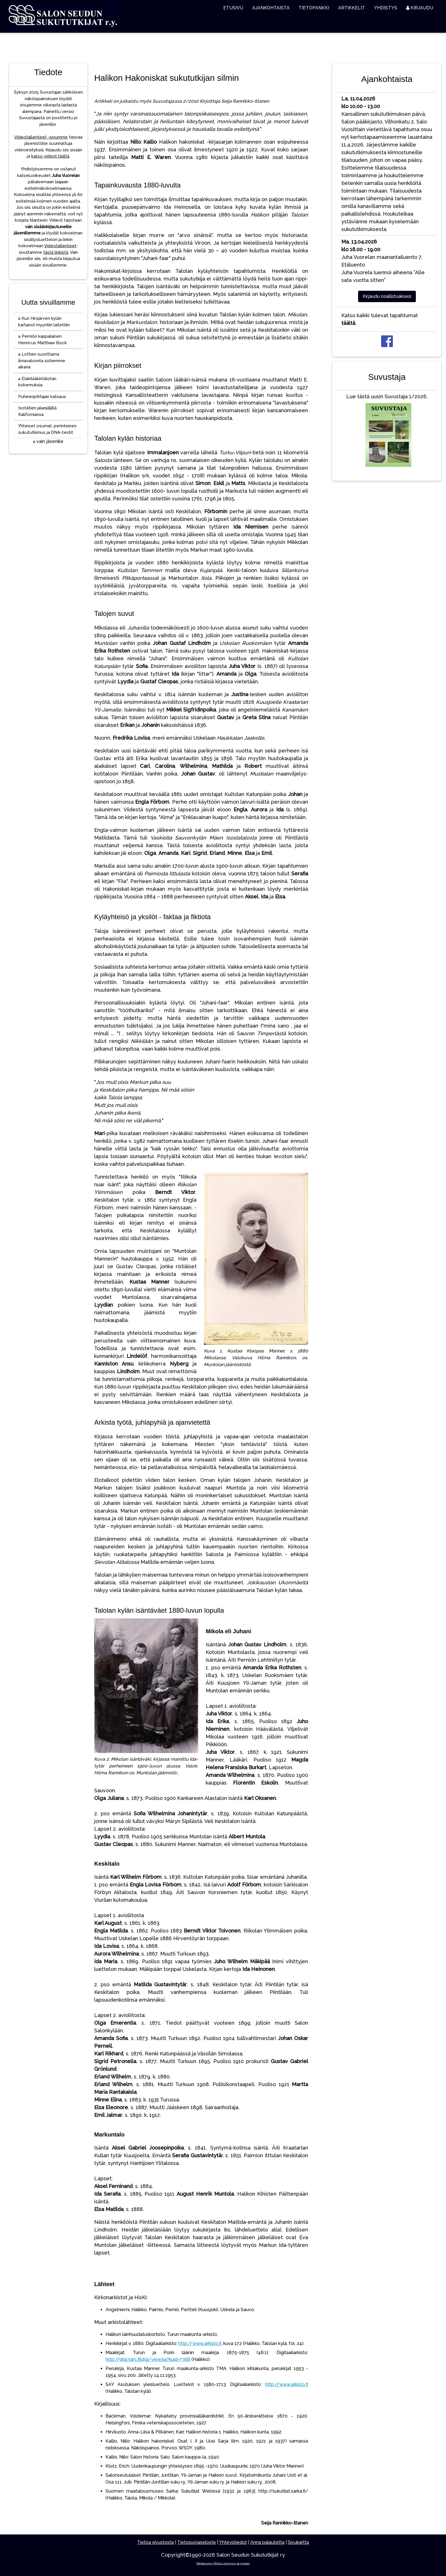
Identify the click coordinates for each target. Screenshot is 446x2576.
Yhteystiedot (233, 2542)
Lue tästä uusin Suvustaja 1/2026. (387, 431)
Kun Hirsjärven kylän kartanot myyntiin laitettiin (44, 321)
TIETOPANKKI (314, 8)
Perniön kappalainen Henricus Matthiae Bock (42, 339)
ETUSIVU (233, 8)
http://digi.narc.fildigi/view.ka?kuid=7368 (148, 2359)
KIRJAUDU (419, 8)
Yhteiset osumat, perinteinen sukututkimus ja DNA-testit (47, 429)
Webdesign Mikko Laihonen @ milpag (223, 2563)
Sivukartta (298, 2542)
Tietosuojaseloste (196, 2542)
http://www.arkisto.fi (199, 2343)
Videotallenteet (60, 245)
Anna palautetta (267, 2542)
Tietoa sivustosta (155, 2542)
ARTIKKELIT (351, 8)
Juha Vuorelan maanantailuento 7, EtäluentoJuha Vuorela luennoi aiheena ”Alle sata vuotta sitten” (383, 261)
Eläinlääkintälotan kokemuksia (37, 382)
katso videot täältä (50, 156)
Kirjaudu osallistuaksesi (387, 296)
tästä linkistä (55, 252)
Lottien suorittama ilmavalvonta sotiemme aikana (41, 361)
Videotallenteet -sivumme (41, 137)
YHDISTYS (385, 8)
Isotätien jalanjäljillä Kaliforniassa (37, 411)
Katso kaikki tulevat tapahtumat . (379, 319)
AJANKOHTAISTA (271, 8)
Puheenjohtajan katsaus (42, 396)
